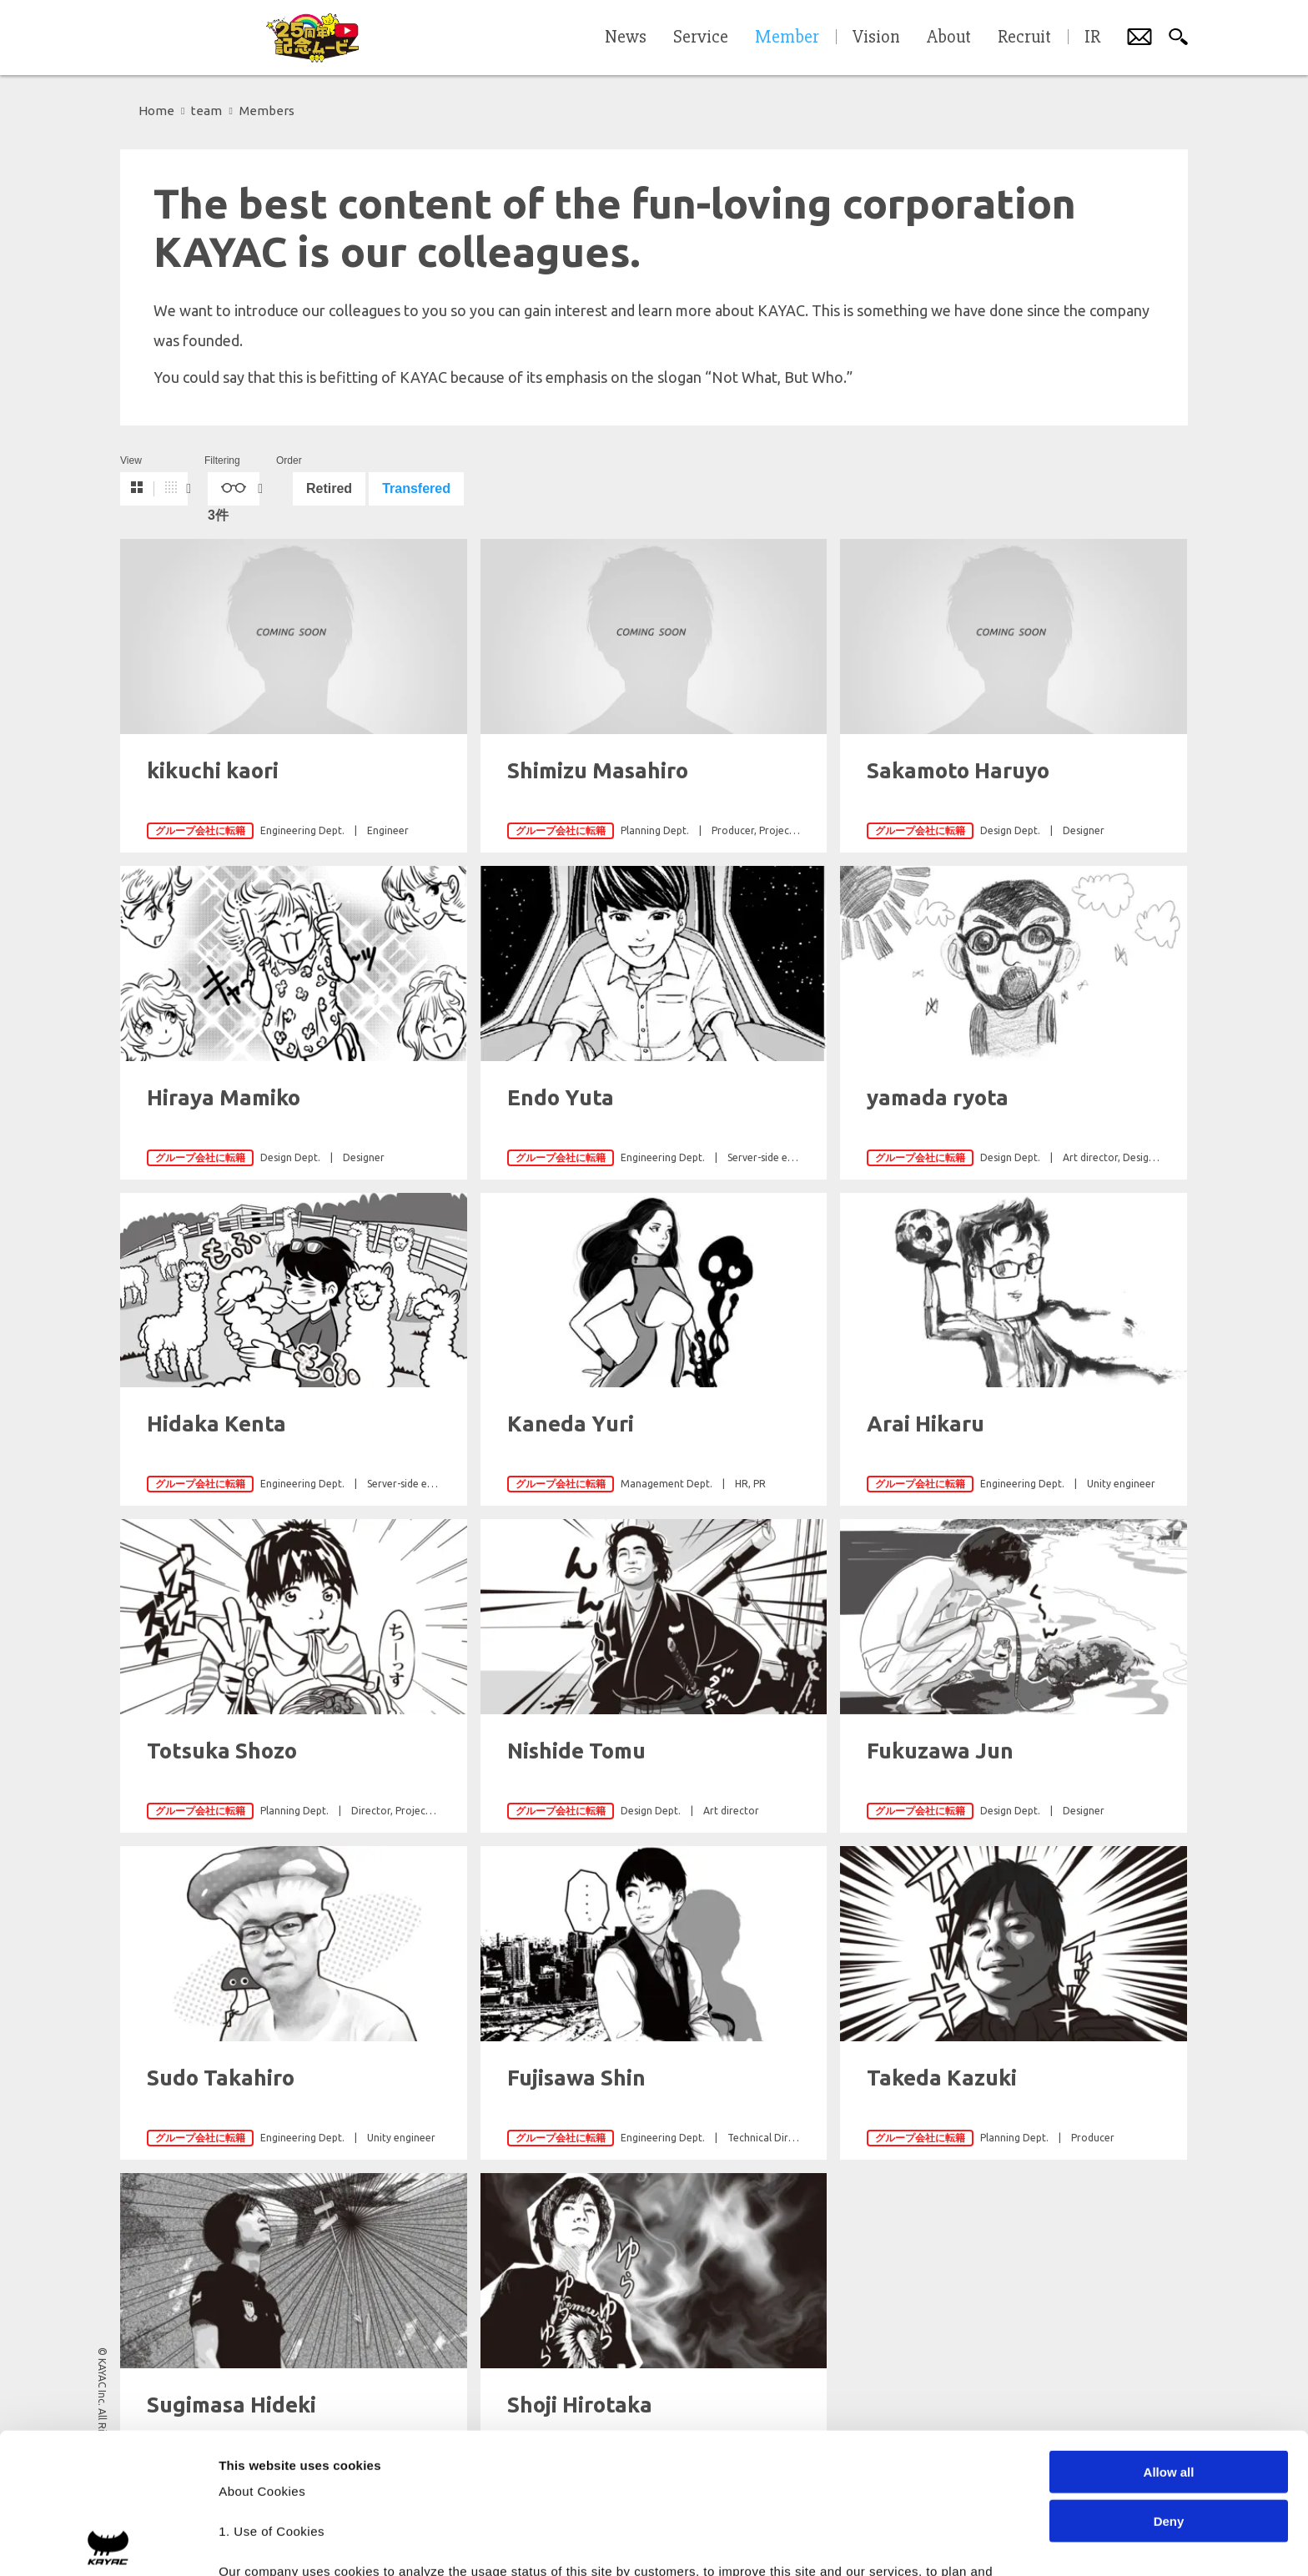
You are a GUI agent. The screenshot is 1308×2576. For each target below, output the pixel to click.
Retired (329, 488)
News (625, 37)
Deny (1169, 2380)
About (949, 37)
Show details (875, 2543)
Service (700, 37)
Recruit (1024, 37)
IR (1092, 37)
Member (787, 37)
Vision (876, 37)
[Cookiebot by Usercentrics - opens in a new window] (108, 2543)
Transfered (416, 488)
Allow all (1169, 2332)
